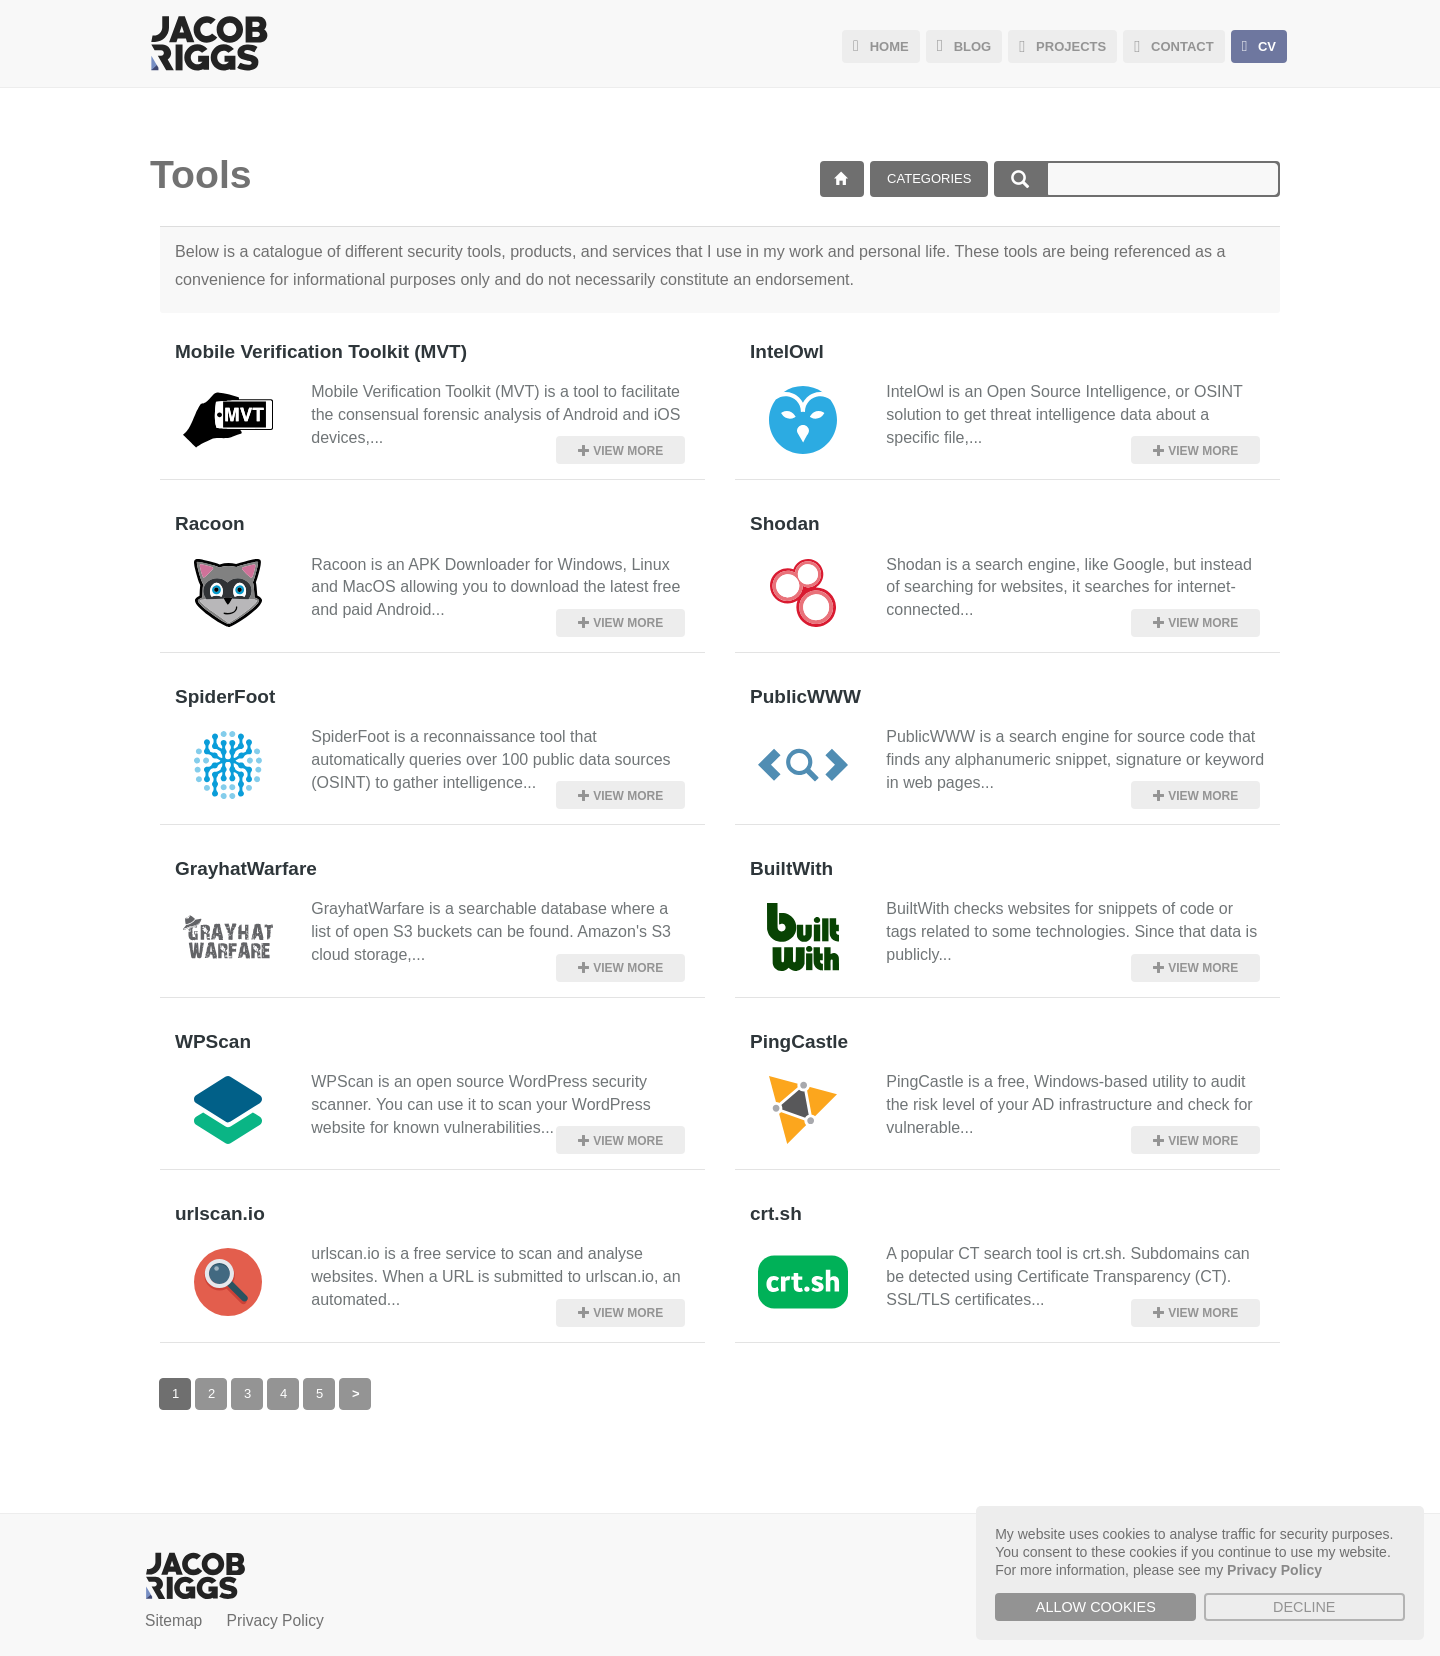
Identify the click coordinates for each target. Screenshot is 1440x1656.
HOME (881, 46)
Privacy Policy (275, 1616)
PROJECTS (1062, 46)
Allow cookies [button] (1096, 1607)
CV (1259, 46)
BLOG (964, 46)
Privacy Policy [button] (1274, 1570)
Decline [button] (1304, 1607)
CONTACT (1173, 46)
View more (624, 450)
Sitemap (173, 1616)
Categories (929, 178)
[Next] (355, 1390)
